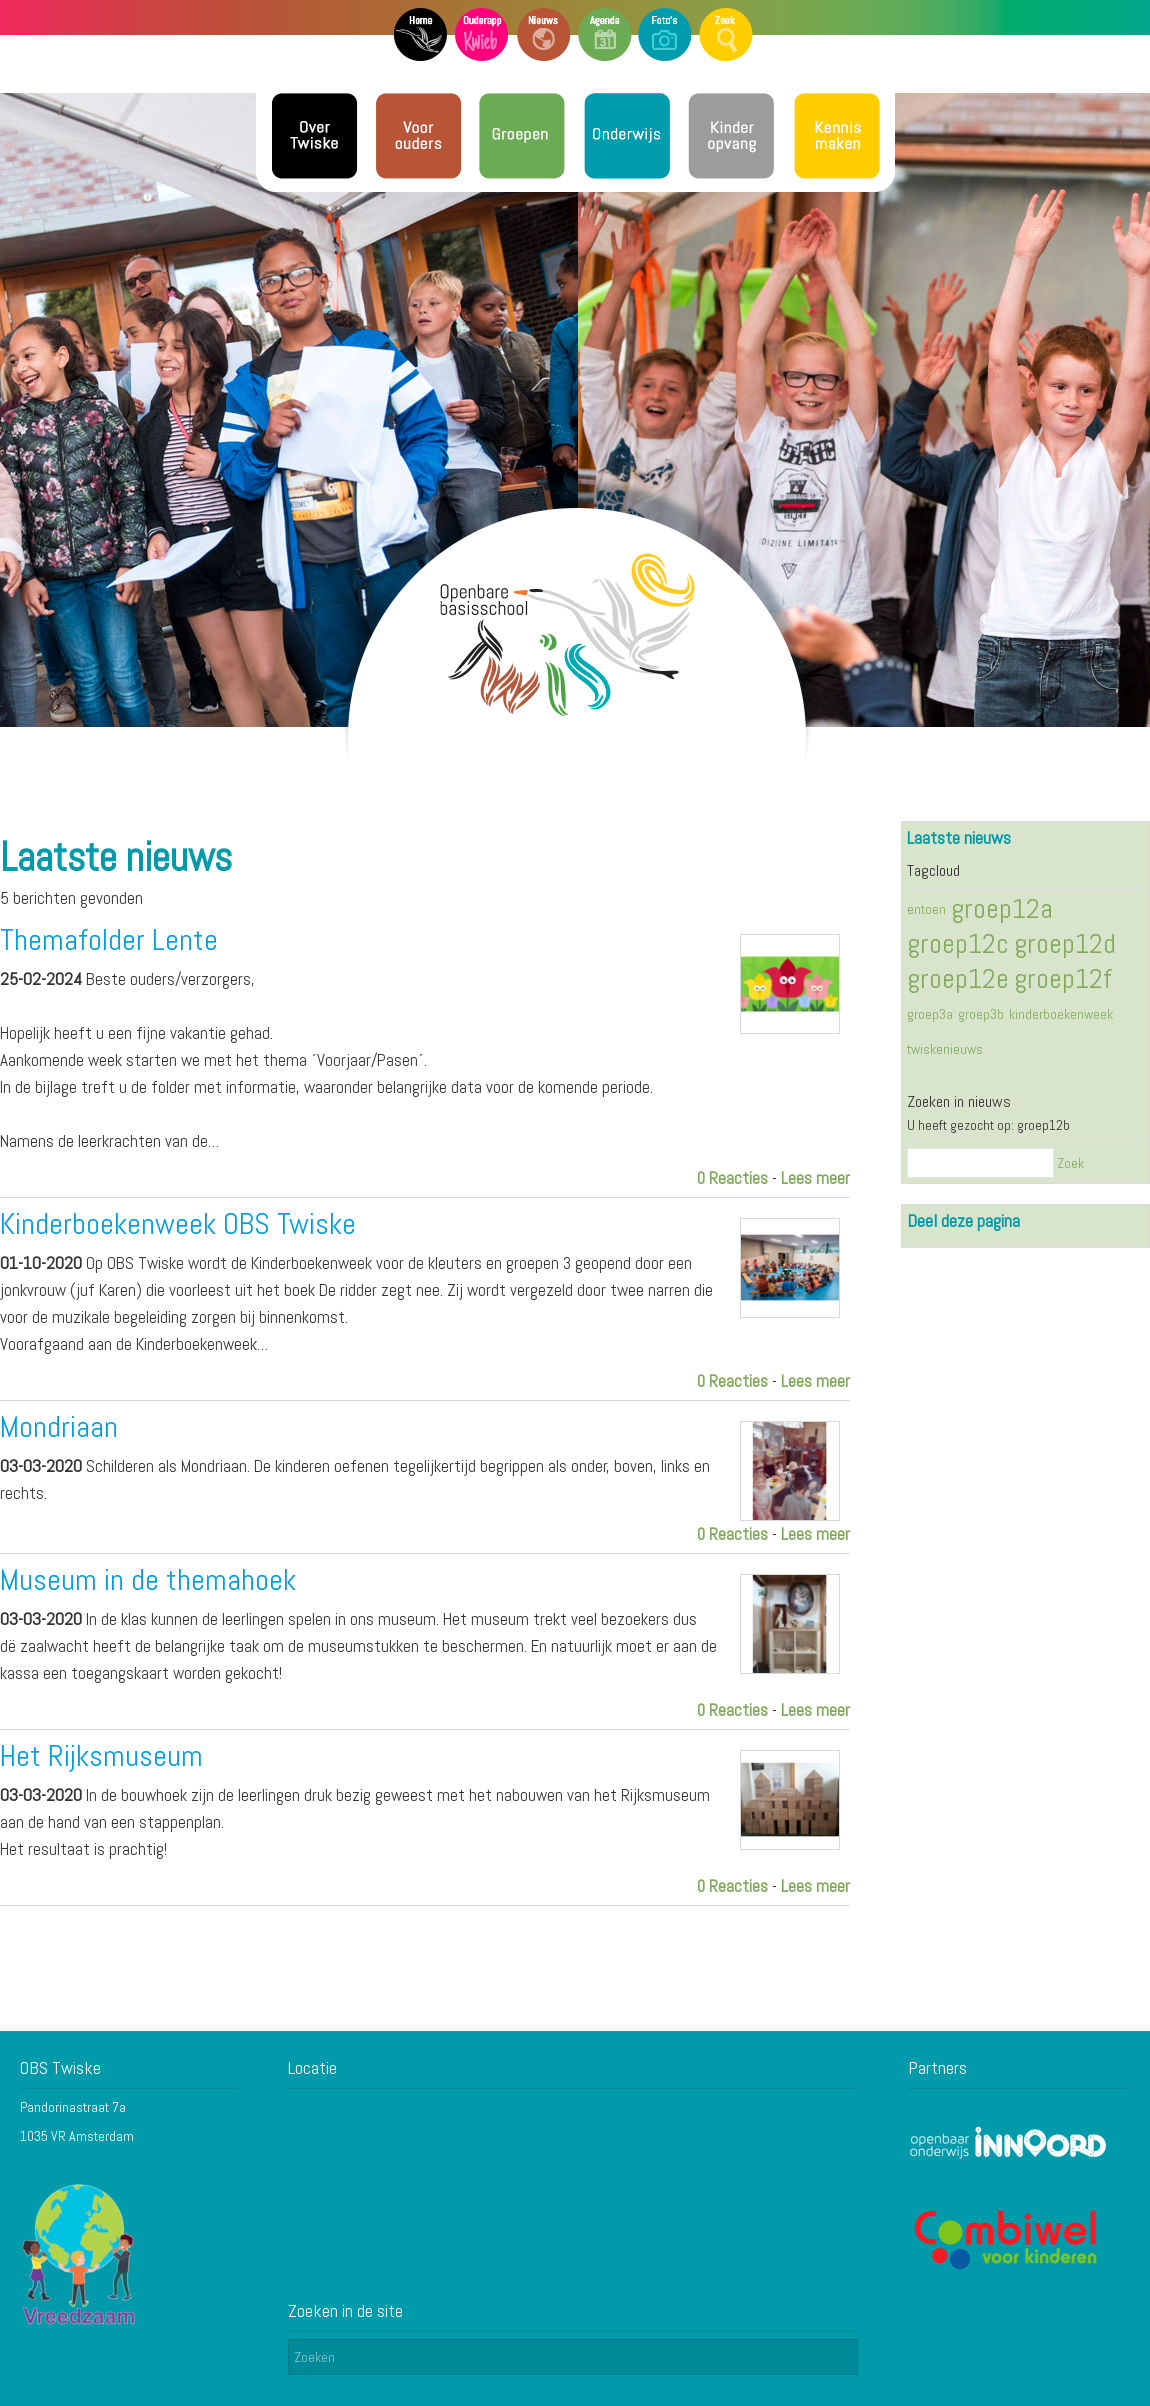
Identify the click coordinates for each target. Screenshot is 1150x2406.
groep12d (1065, 943)
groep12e (958, 978)
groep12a (1002, 908)
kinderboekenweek (1061, 1014)
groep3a (930, 1014)
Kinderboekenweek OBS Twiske (178, 1224)
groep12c (958, 943)
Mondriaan (59, 1427)
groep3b (981, 1014)
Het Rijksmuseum (101, 1756)
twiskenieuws (945, 1049)
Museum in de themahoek (148, 1580)
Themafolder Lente (109, 940)
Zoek (1070, 1163)
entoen (926, 909)
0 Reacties (732, 1178)
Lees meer (815, 1178)
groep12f (1063, 978)
